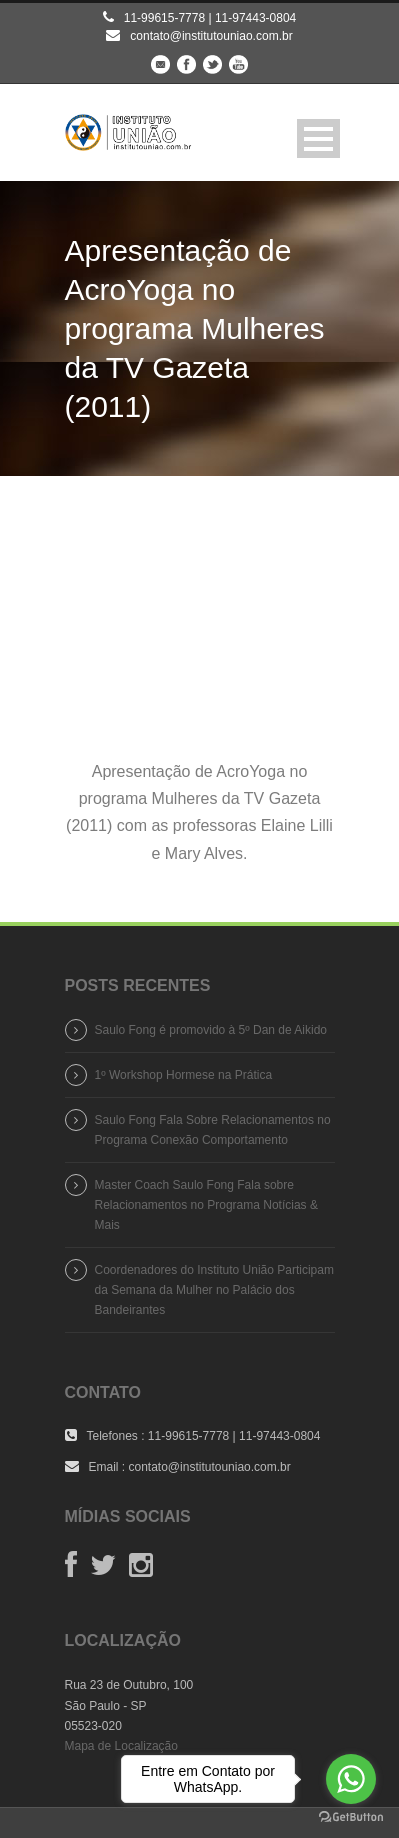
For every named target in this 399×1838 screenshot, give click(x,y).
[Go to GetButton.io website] (351, 1817)
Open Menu (318, 138)
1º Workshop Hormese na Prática (184, 1075)
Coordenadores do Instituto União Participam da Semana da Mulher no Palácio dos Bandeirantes (214, 1290)
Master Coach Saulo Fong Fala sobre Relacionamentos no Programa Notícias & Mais (206, 1205)
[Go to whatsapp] (351, 1779)
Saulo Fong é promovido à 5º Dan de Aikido (211, 1030)
